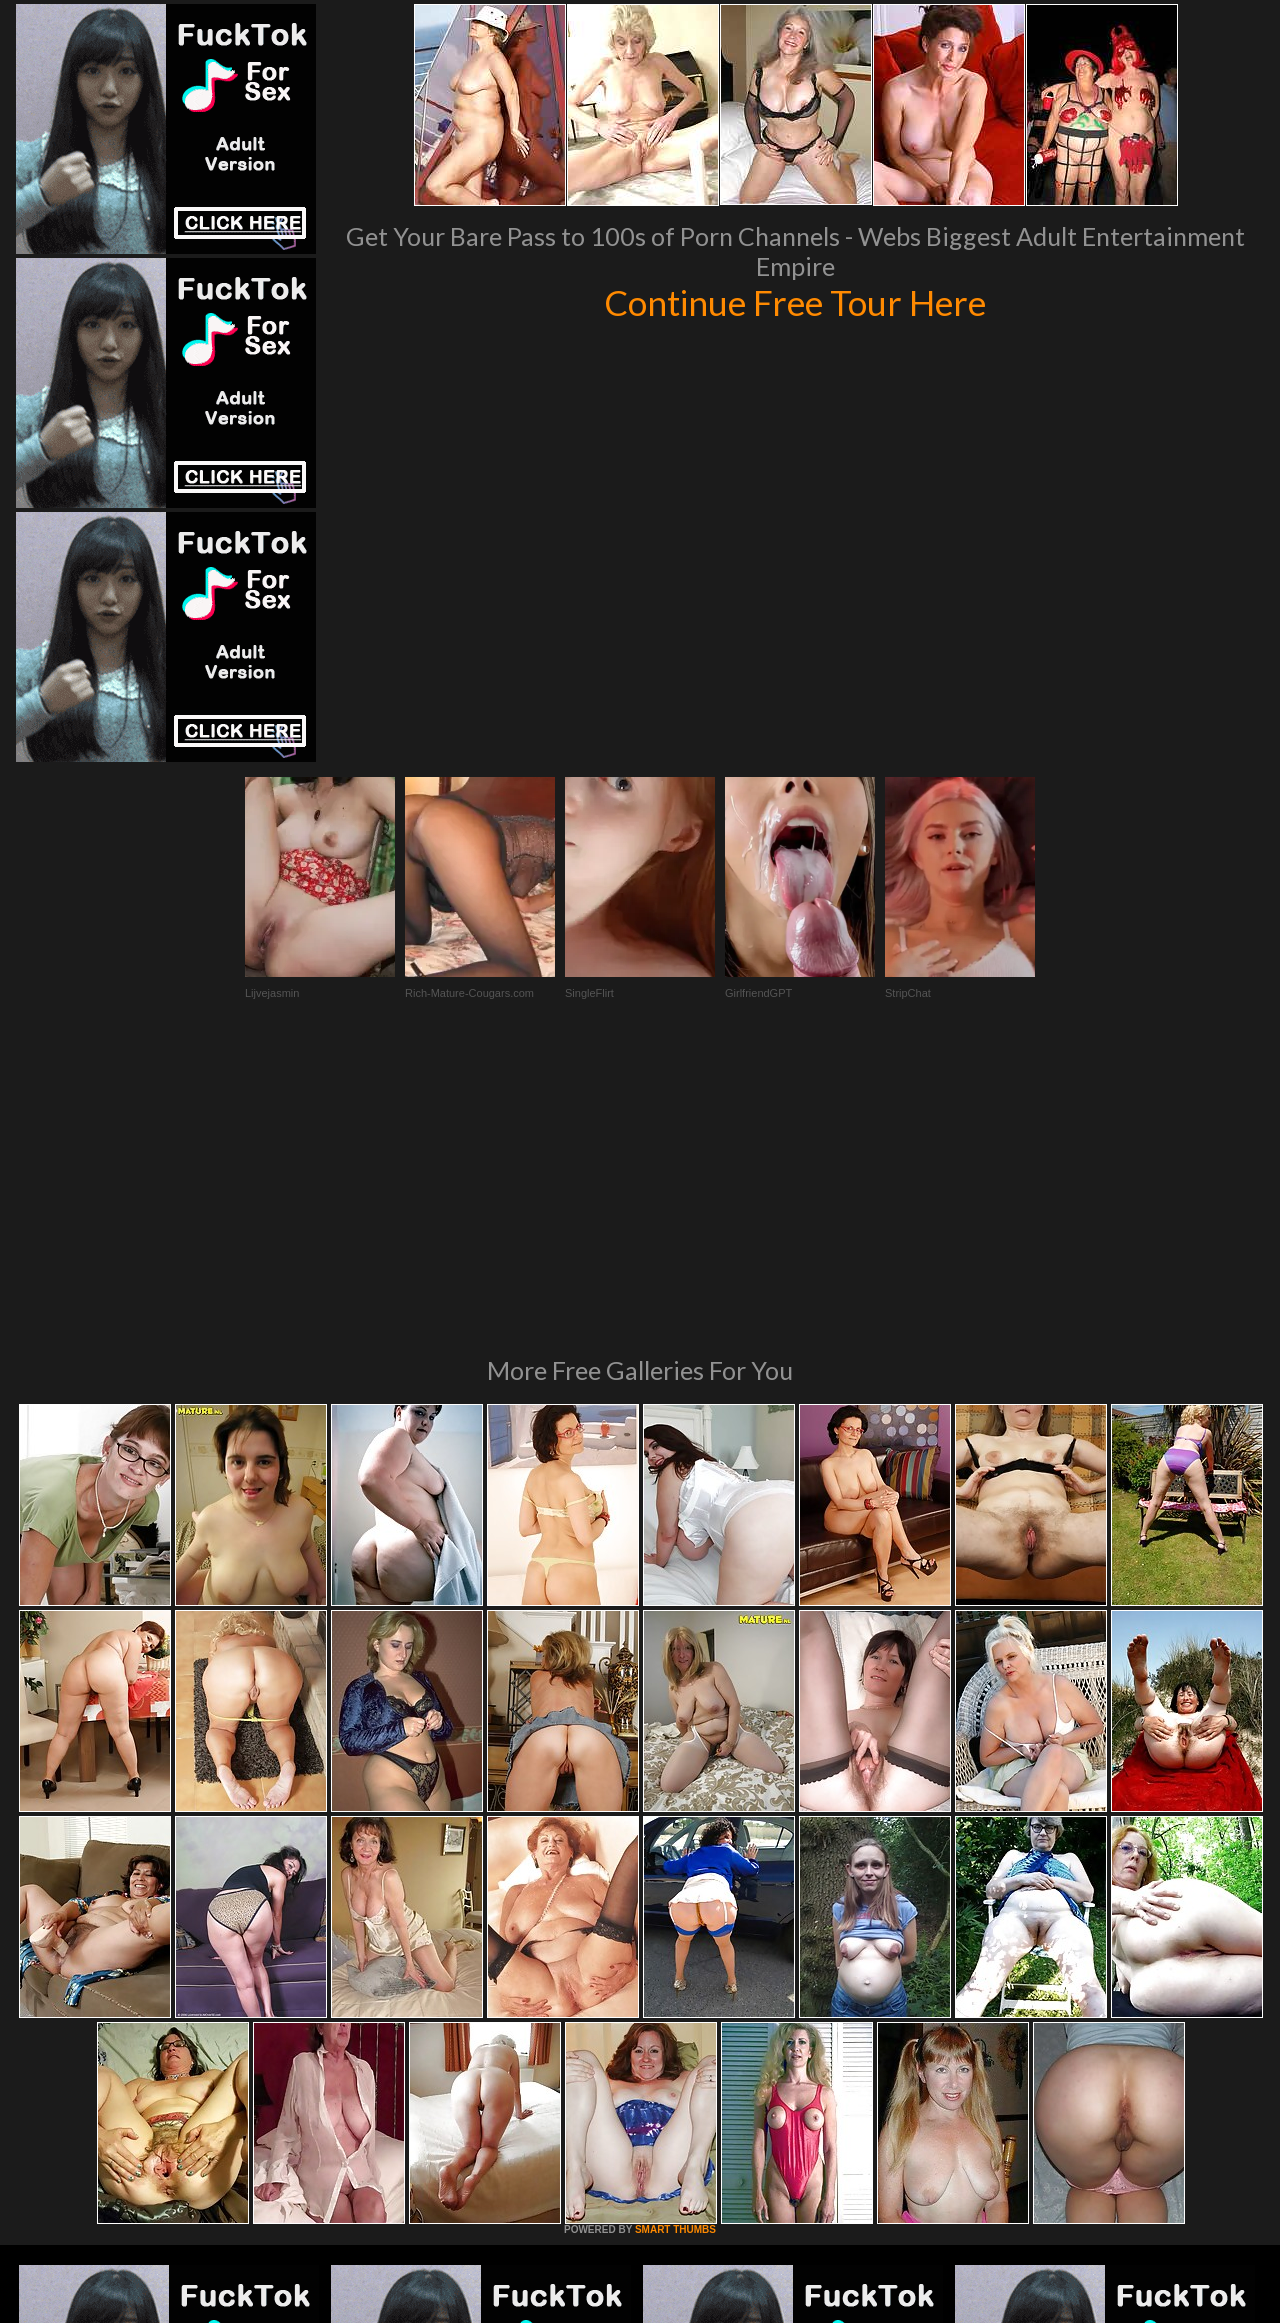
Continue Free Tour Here (795, 302)
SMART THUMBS (675, 1956)
